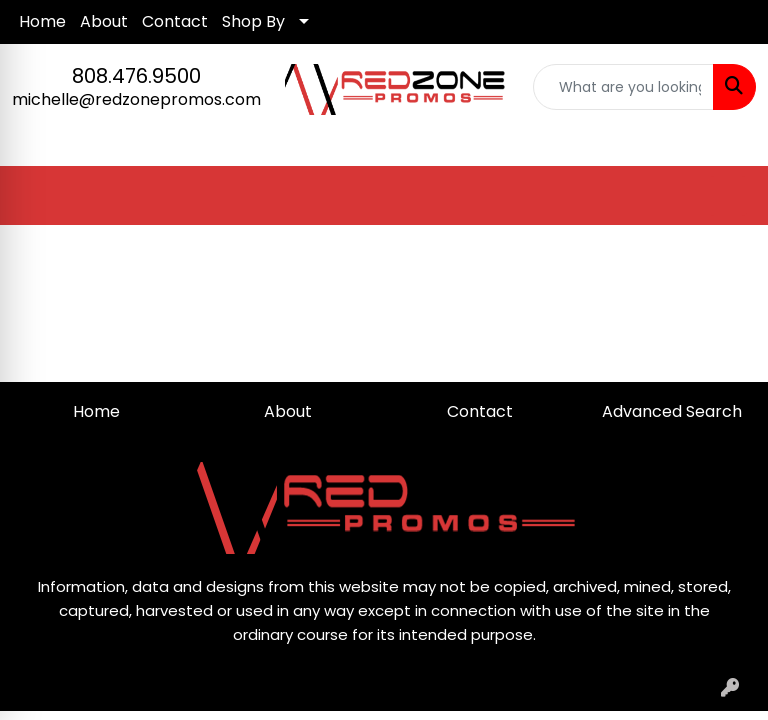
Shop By (253, 21)
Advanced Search (672, 411)
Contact (175, 21)
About (104, 21)
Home (42, 21)
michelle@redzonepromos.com (136, 99)
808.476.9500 (136, 76)
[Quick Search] (624, 87)
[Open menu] (728, 196)
